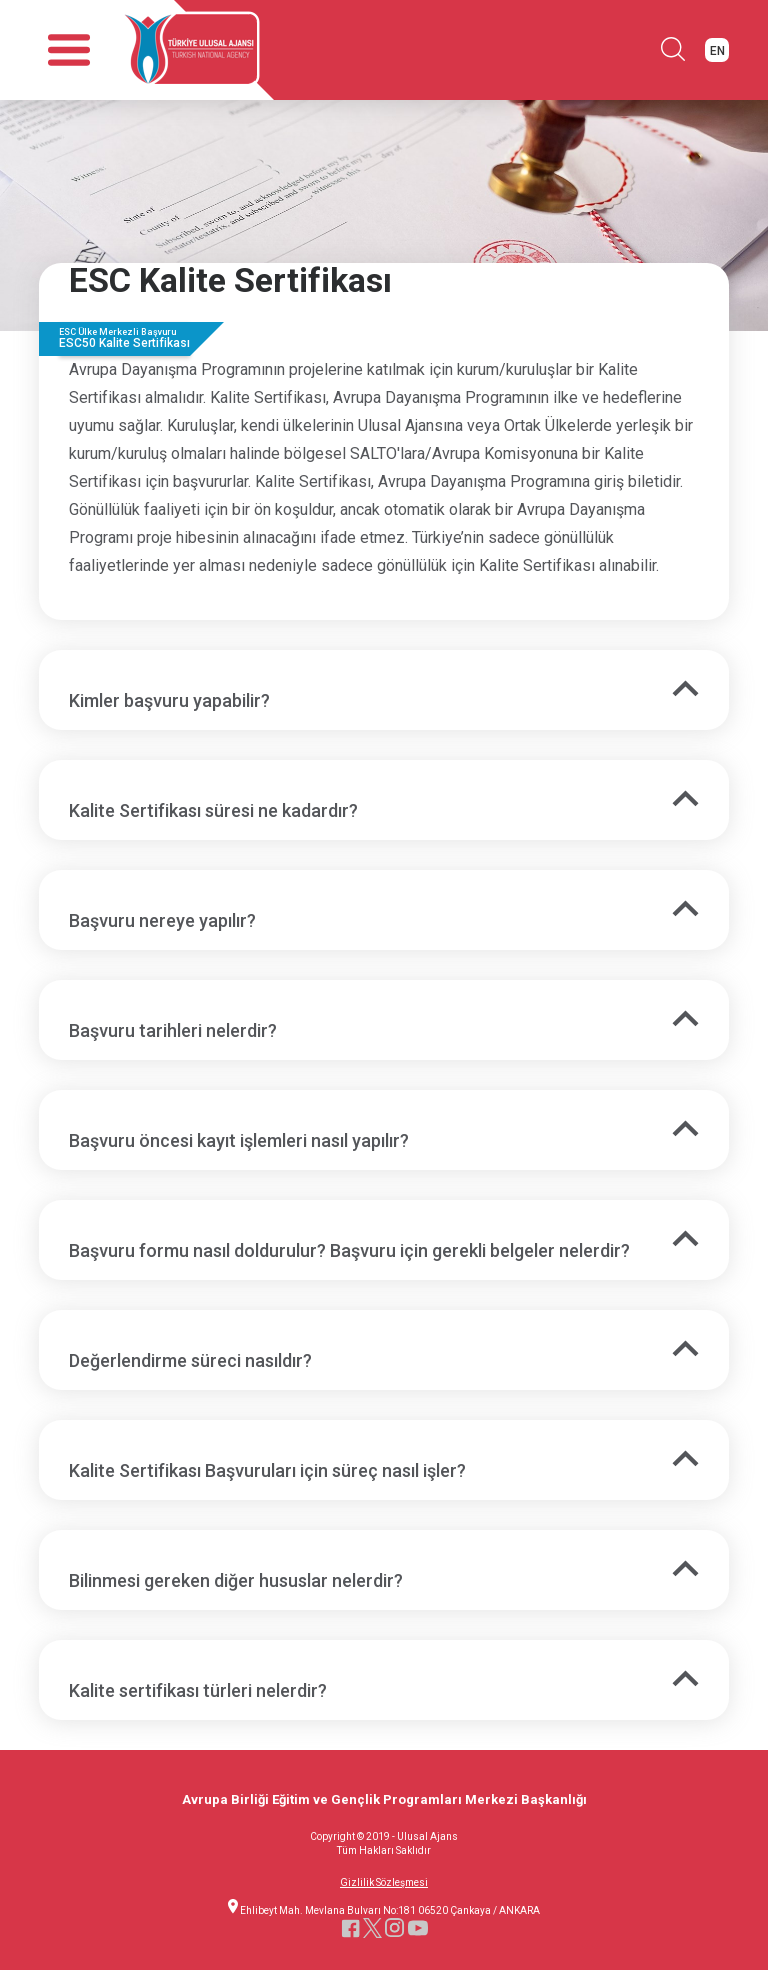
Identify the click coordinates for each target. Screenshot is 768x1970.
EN (717, 51)
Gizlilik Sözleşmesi (384, 1883)
